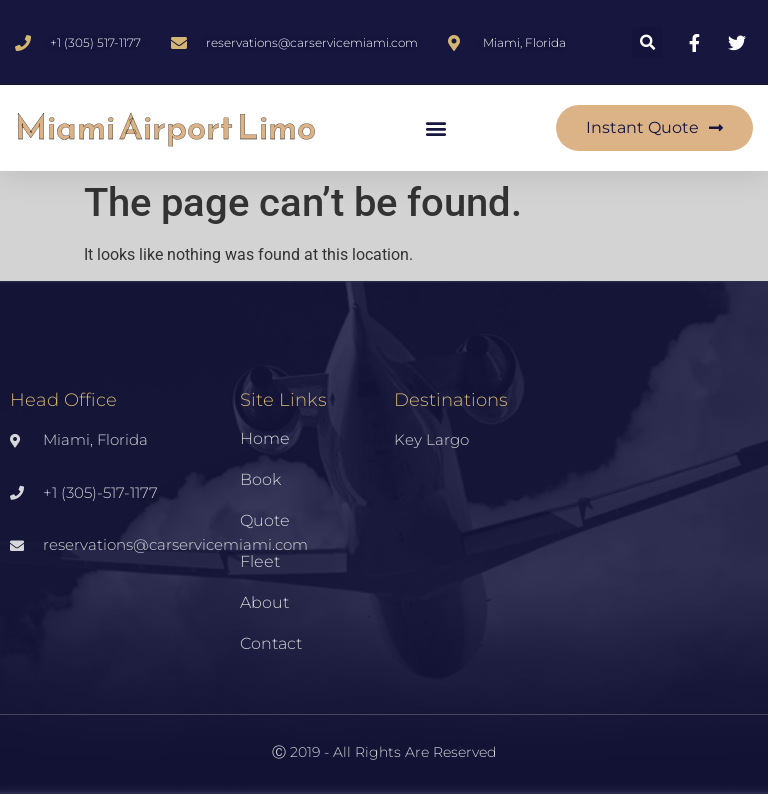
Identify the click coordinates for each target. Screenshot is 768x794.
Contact (271, 643)
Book (260, 479)
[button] (647, 42)
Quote (265, 520)
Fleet (260, 561)
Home (265, 438)
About (264, 602)
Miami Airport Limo (165, 127)
